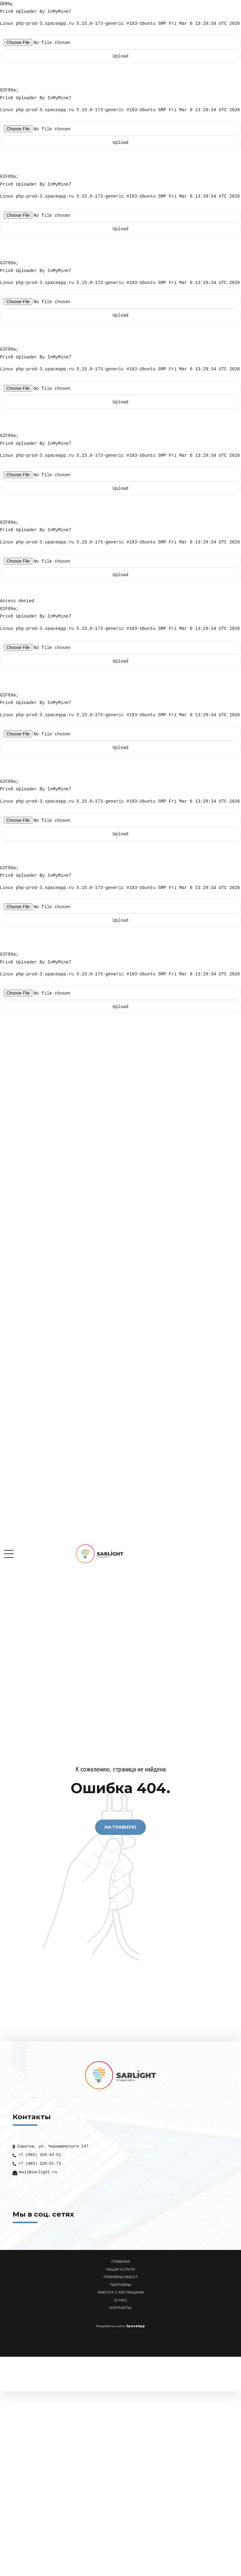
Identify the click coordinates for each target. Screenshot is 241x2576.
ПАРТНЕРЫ (120, 2285)
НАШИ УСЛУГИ (120, 2269)
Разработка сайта (110, 2326)
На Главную (120, 1827)
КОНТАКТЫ (120, 2308)
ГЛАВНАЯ (120, 2261)
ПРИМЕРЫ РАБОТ (121, 2277)
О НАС (120, 2300)
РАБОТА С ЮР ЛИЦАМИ (121, 2292)
